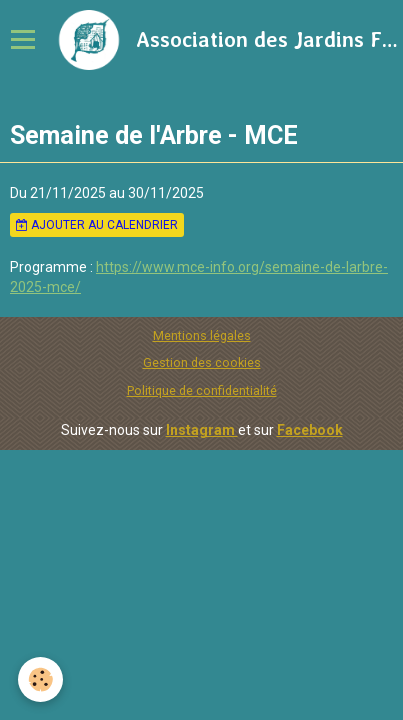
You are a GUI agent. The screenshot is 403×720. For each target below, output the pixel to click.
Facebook (310, 430)
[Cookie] (40, 679)
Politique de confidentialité (202, 390)
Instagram (202, 430)
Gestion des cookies (202, 362)
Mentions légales (202, 335)
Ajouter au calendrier (97, 225)
